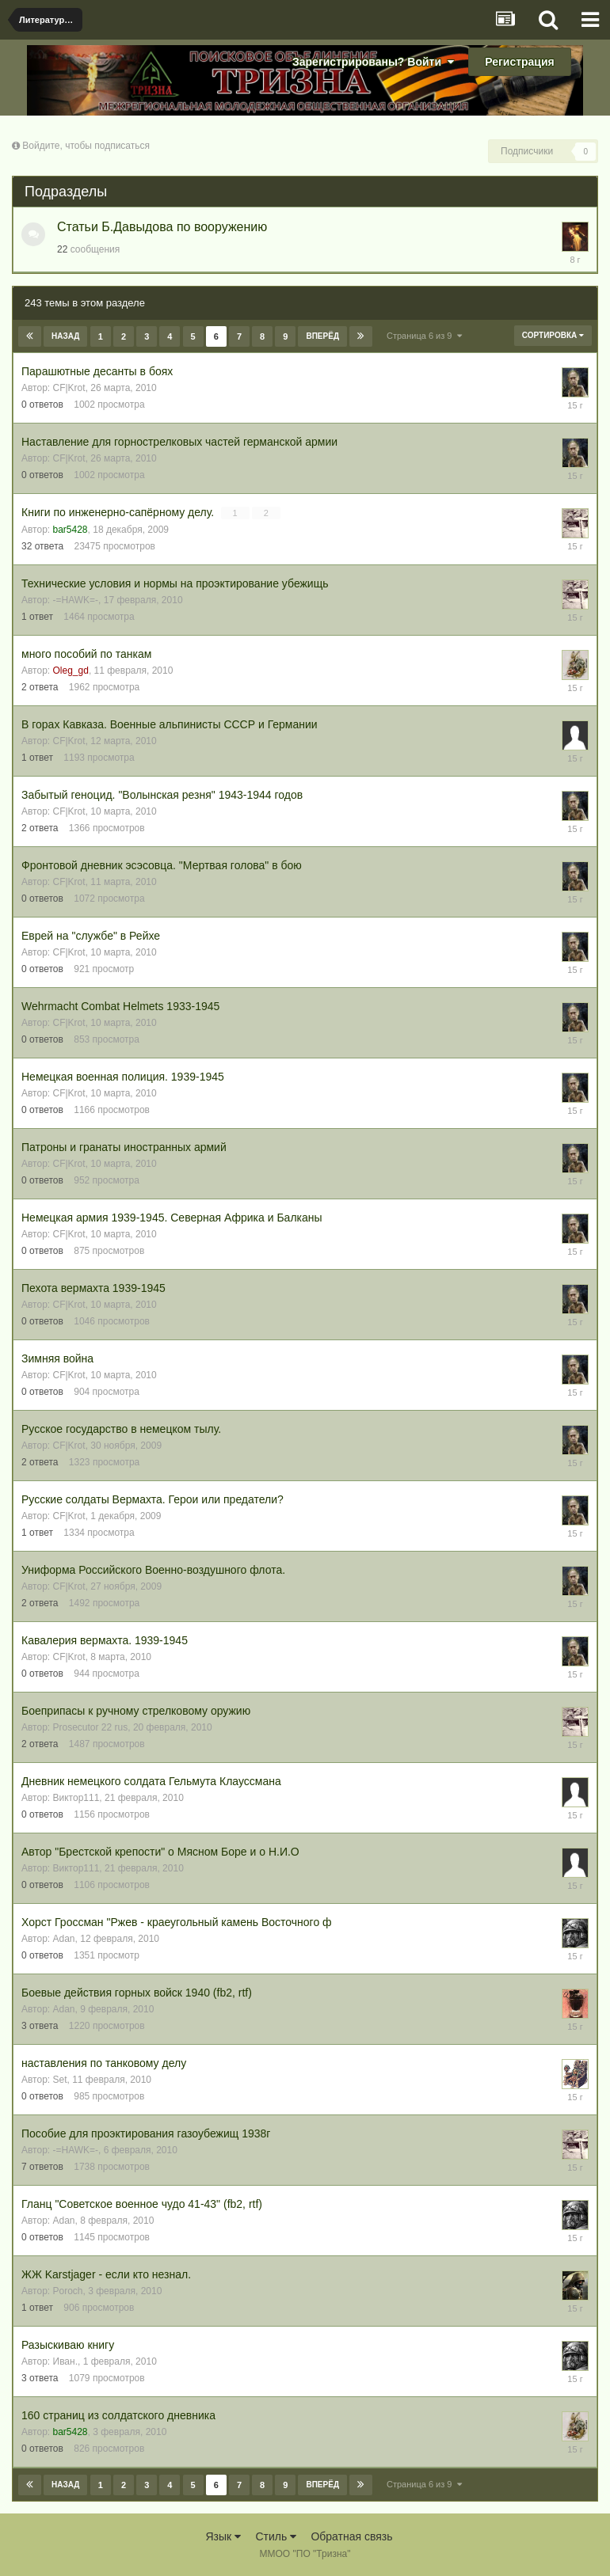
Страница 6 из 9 (424, 335)
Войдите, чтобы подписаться (86, 145)
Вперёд (322, 336)
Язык (223, 2536)
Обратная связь (351, 2536)
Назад (65, 336)
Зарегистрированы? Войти (373, 61)
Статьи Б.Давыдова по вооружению (162, 227)
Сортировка (553, 335)
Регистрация (520, 61)
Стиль (275, 2536)
